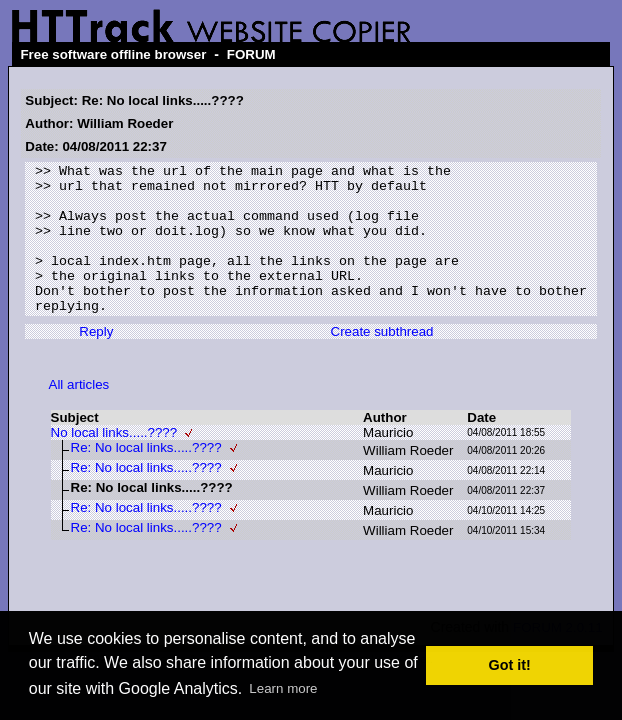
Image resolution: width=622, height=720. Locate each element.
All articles (79, 414)
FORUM (251, 54)
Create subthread (381, 361)
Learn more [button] (283, 688)
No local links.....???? (114, 462)
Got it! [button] (510, 665)
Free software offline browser (113, 54)
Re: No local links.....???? (146, 477)
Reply (96, 361)
